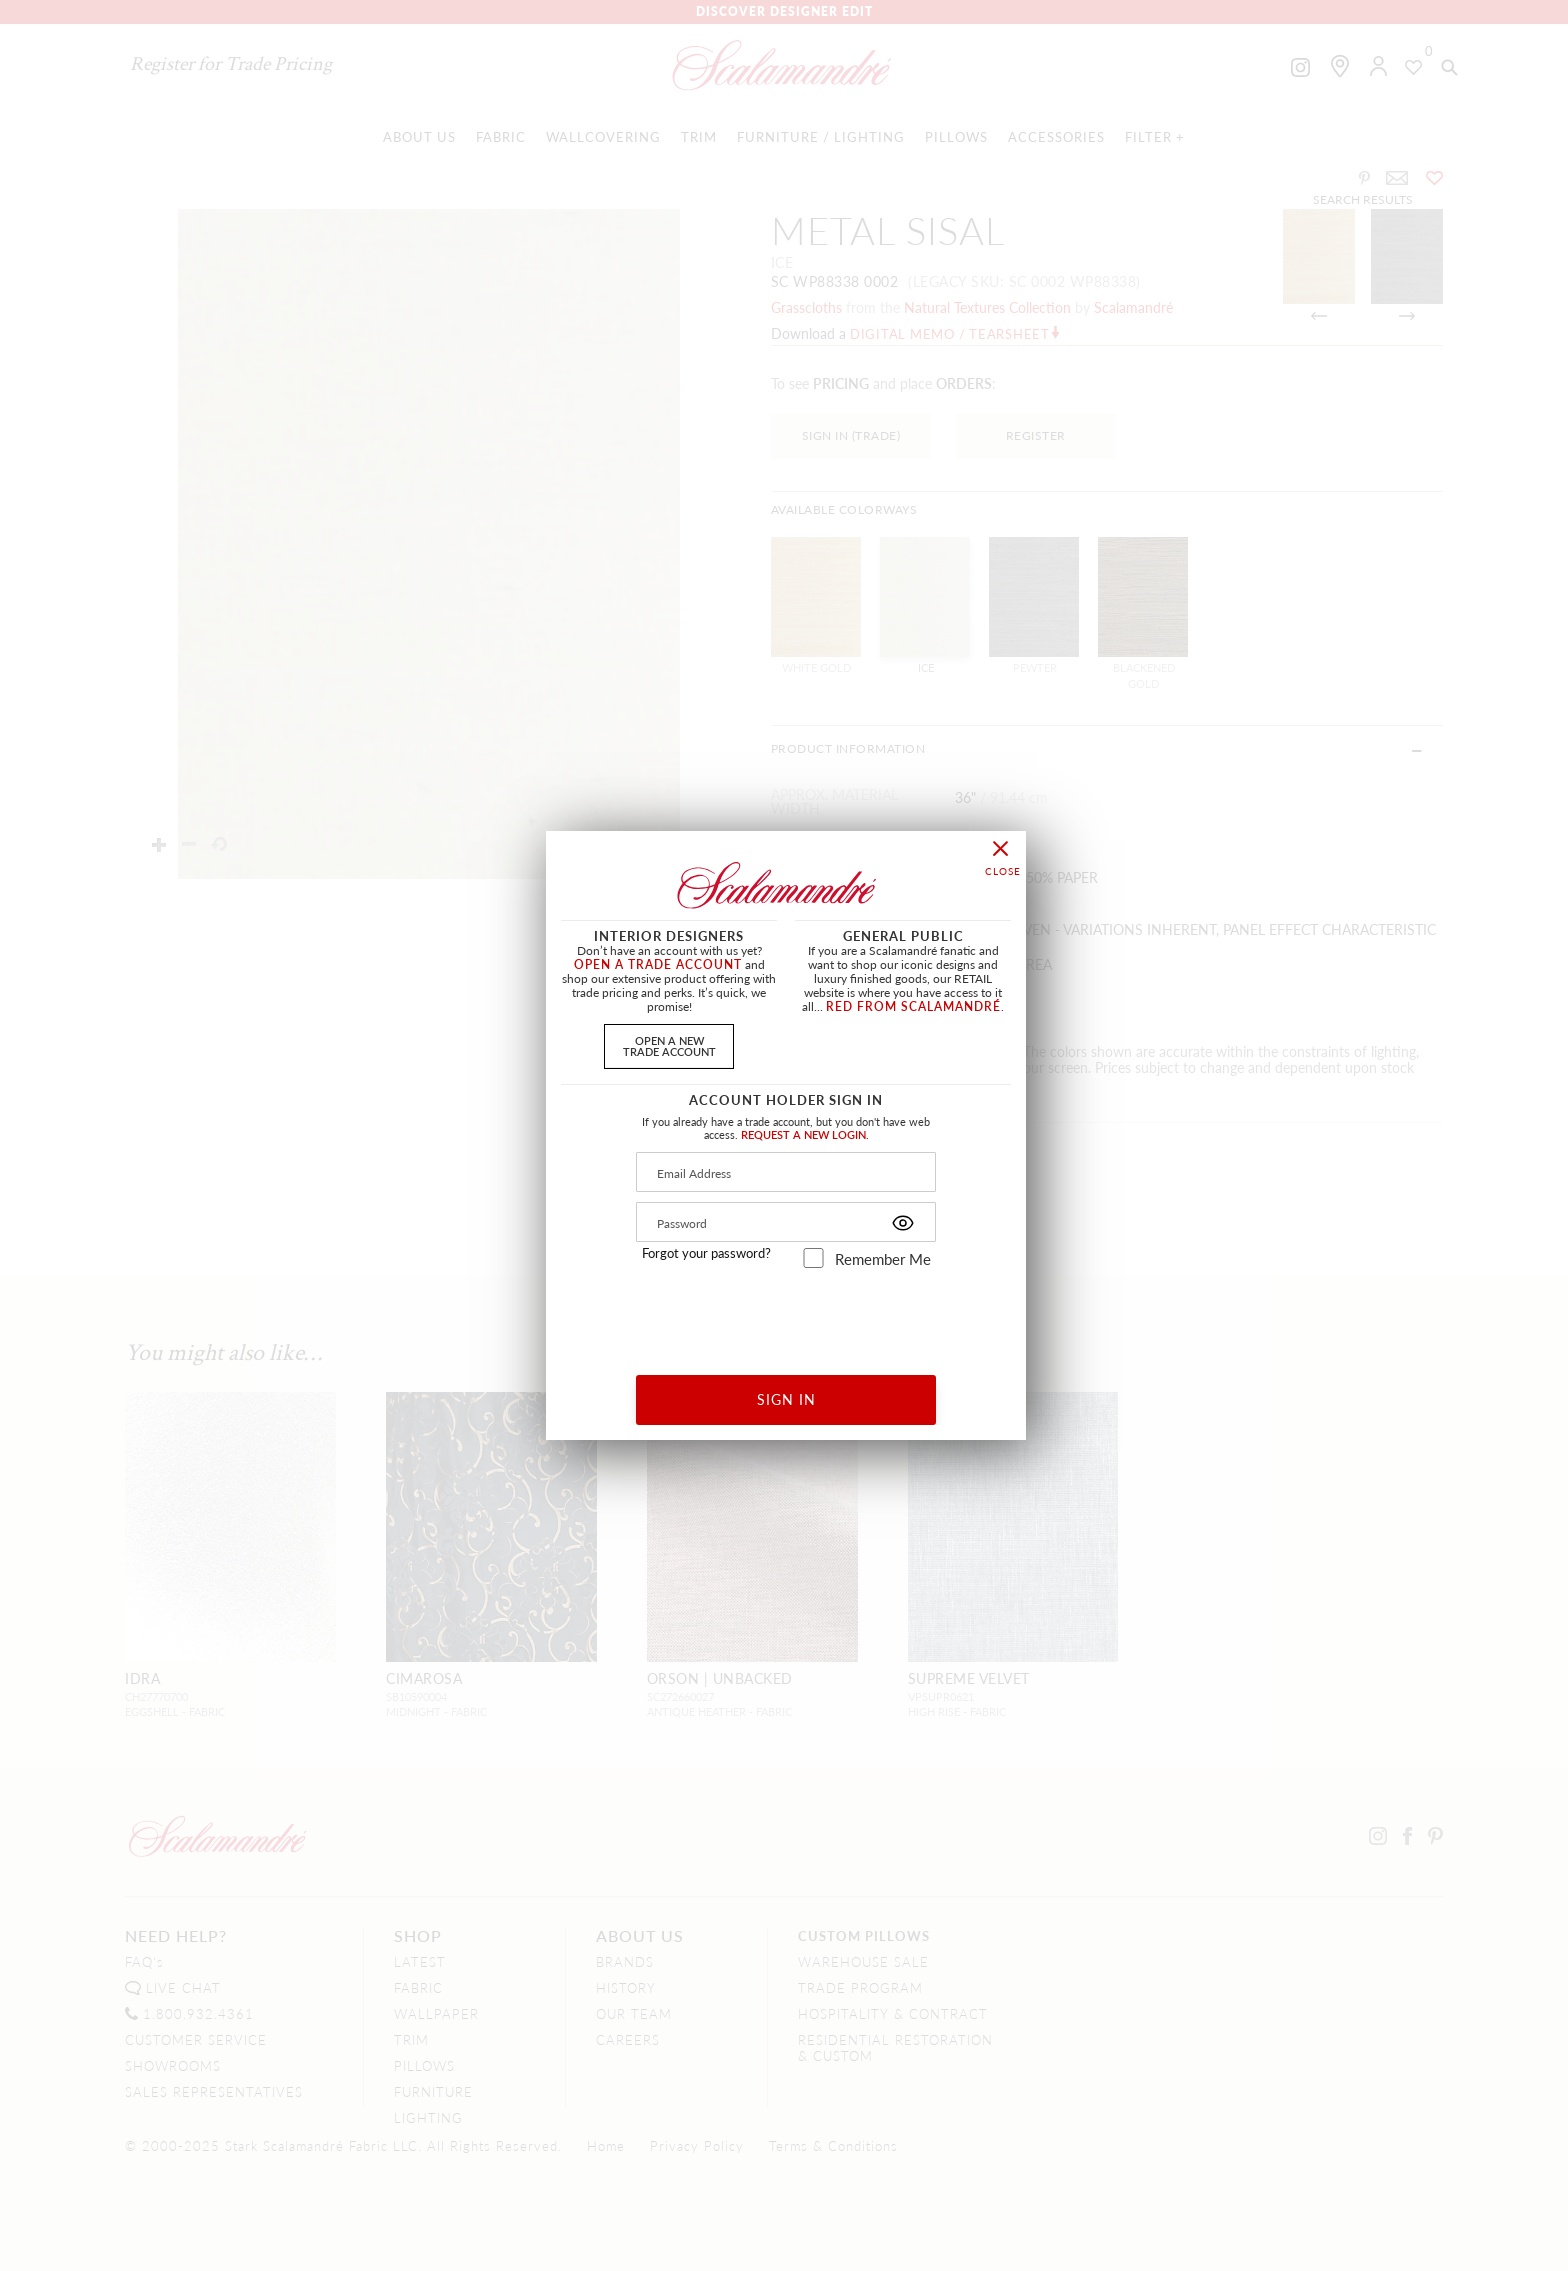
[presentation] (786, 1314)
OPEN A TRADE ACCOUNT (658, 964)
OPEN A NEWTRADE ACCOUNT (669, 1045)
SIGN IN (786, 1399)
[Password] (786, 1222)
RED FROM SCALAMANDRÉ (913, 1006)
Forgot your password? (706, 1253)
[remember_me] (813, 1258)
